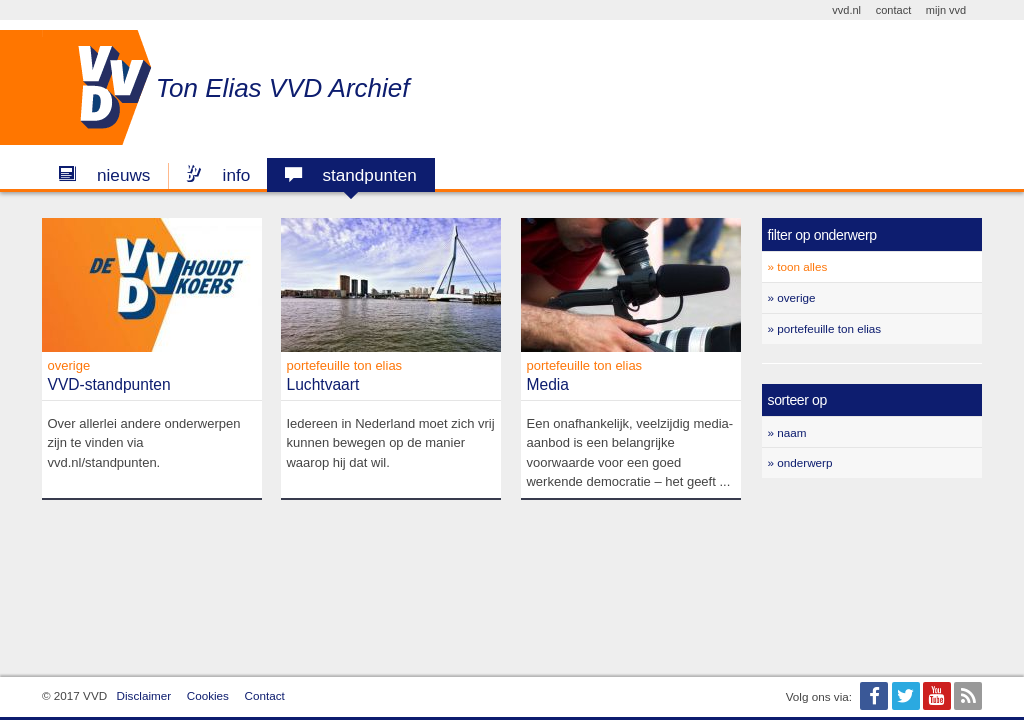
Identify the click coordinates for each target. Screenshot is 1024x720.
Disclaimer (144, 695)
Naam (791, 432)
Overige (796, 297)
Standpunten (351, 175)
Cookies (208, 695)
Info (218, 175)
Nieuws (104, 175)
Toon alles (802, 266)
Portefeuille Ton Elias (829, 328)
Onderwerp (804, 462)
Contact (265, 695)
